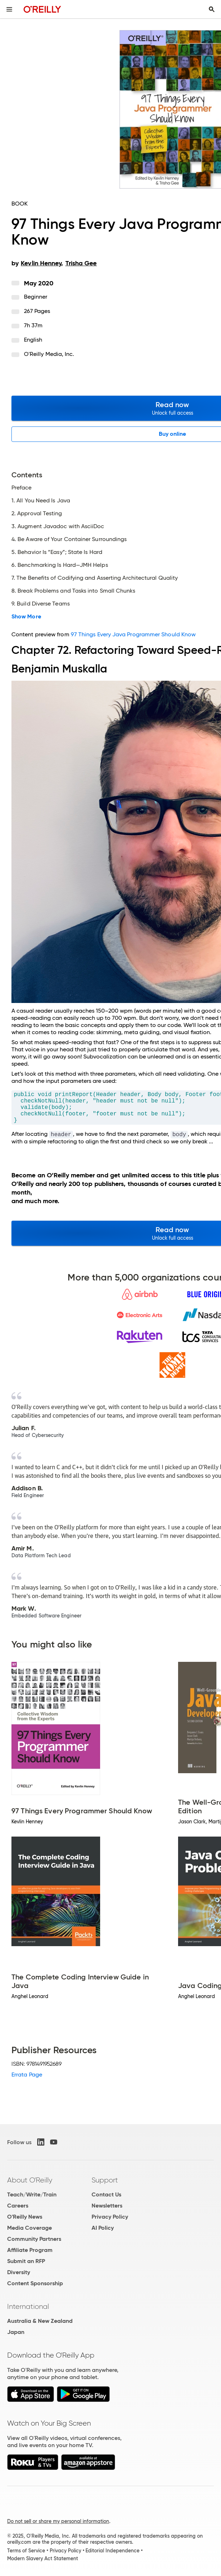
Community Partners (34, 2239)
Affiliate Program (30, 2250)
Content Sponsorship (35, 2283)
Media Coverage (29, 2228)
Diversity (18, 2272)
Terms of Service (26, 2550)
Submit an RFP (26, 2261)
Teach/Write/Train (32, 2194)
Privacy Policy (110, 2216)
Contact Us (106, 2194)
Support (105, 2180)
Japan (15, 2332)
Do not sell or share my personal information (58, 2521)
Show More (26, 616)
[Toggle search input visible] (211, 9)
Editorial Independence (112, 2550)
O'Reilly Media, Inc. (49, 354)
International (28, 2306)
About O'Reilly (29, 2180)
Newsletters (107, 2205)
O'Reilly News (24, 2216)
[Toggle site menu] (9, 9)
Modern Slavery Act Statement (42, 2558)
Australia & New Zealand (40, 2321)
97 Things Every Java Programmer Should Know (133, 634)
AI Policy (103, 2228)
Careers (17, 2205)
